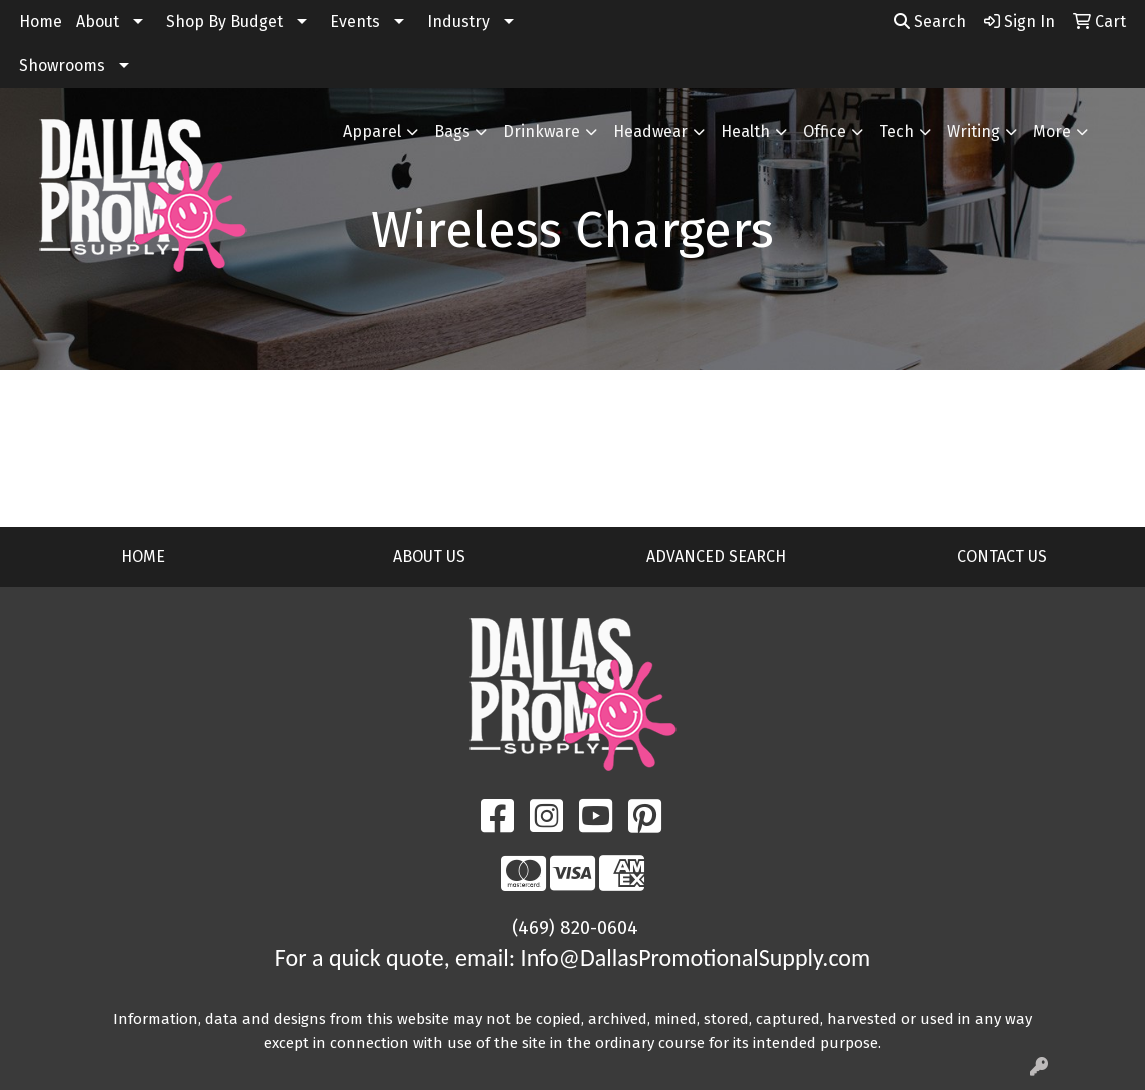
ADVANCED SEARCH (716, 556)
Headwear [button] (650, 131)
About (97, 21)
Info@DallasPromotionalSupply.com (696, 957)
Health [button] (745, 131)
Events (355, 21)
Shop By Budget (224, 21)
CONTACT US (1002, 556)
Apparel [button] (372, 131)
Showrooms (62, 65)
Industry (458, 21)
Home (40, 21)
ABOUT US (429, 556)
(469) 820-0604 (575, 928)
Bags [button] (452, 131)
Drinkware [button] (541, 131)
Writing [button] (973, 131)
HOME (143, 556)
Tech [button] (896, 131)
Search (930, 21)
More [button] (1052, 131)
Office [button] (824, 131)
